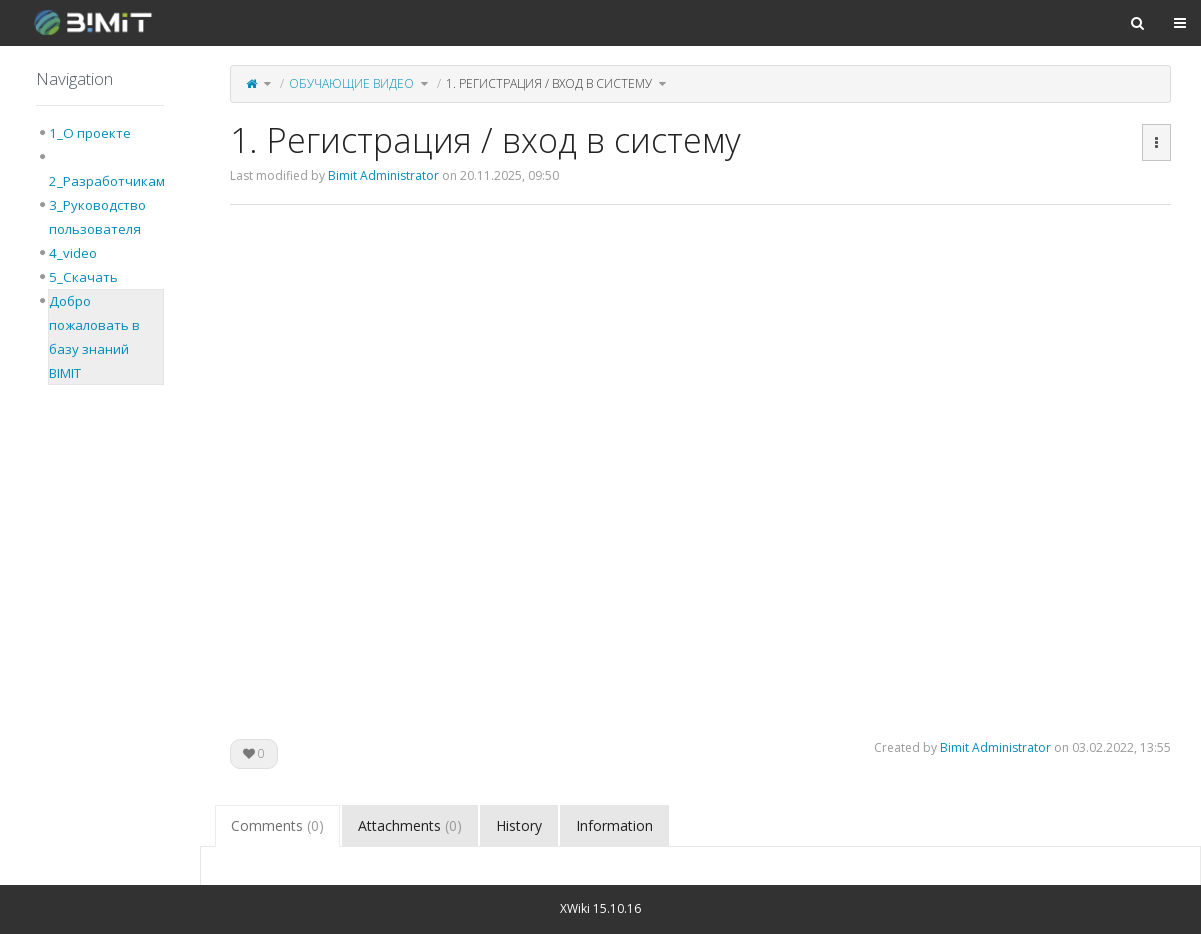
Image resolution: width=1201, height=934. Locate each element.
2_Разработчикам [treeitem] (107, 181)
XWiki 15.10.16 (600, 908)
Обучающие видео (351, 83)
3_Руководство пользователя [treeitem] (97, 217)
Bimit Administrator (383, 175)
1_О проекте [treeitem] (90, 133)
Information (614, 825)
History (519, 825)
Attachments (410, 825)
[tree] (100, 253)
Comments (277, 825)
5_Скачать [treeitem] (83, 277)
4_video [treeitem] (73, 253)
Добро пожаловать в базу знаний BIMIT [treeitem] (94, 337)
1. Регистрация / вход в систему (549, 83)
